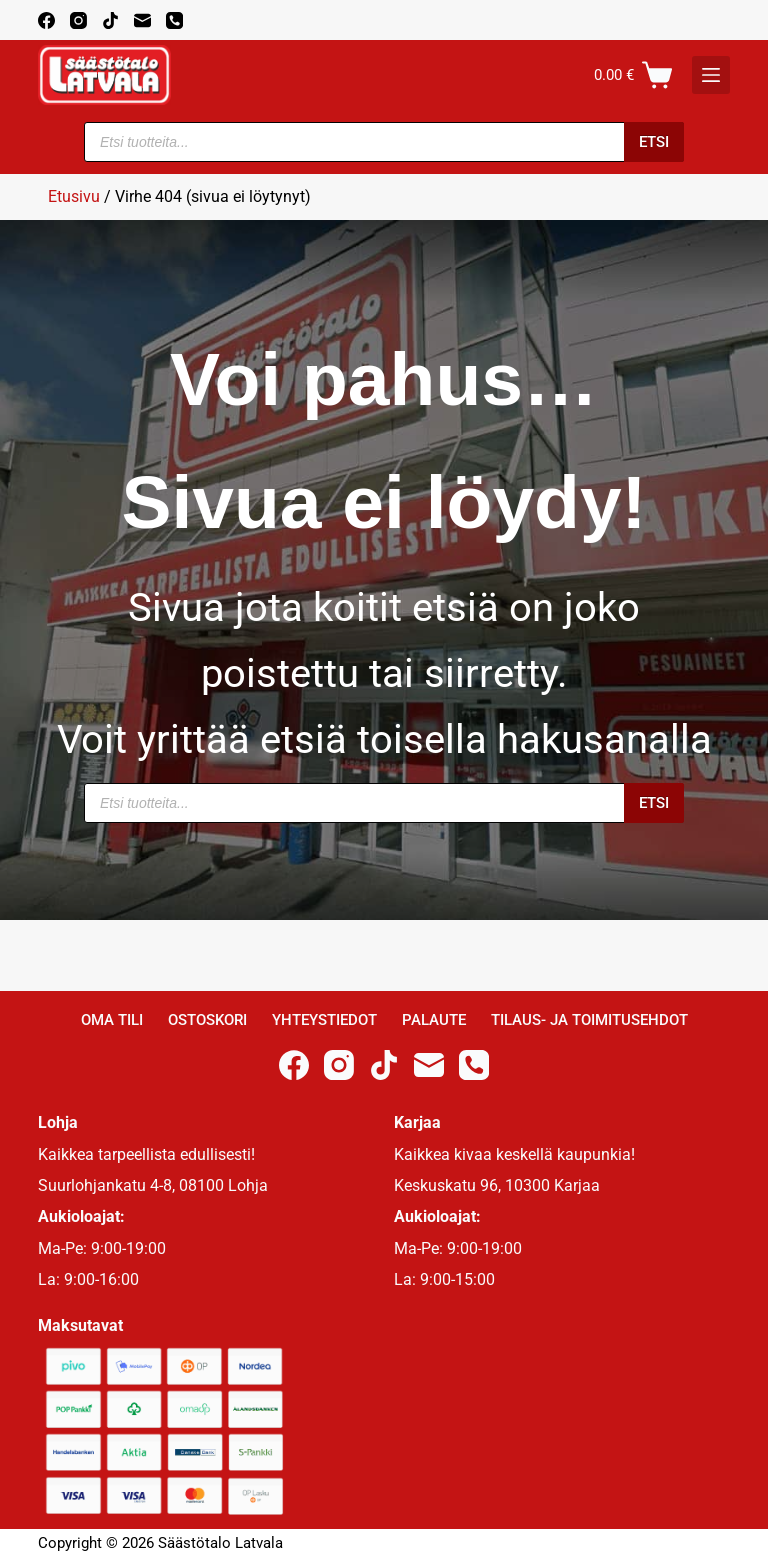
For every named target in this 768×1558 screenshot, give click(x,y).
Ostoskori (207, 1020)
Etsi (654, 142)
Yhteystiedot (324, 1020)
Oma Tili (112, 1020)
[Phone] (174, 20)
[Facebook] (46, 20)
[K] (711, 75)
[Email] (142, 20)
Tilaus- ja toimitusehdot (589, 1020)
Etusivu (74, 196)
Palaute (434, 1020)
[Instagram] (78, 20)
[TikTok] (110, 20)
